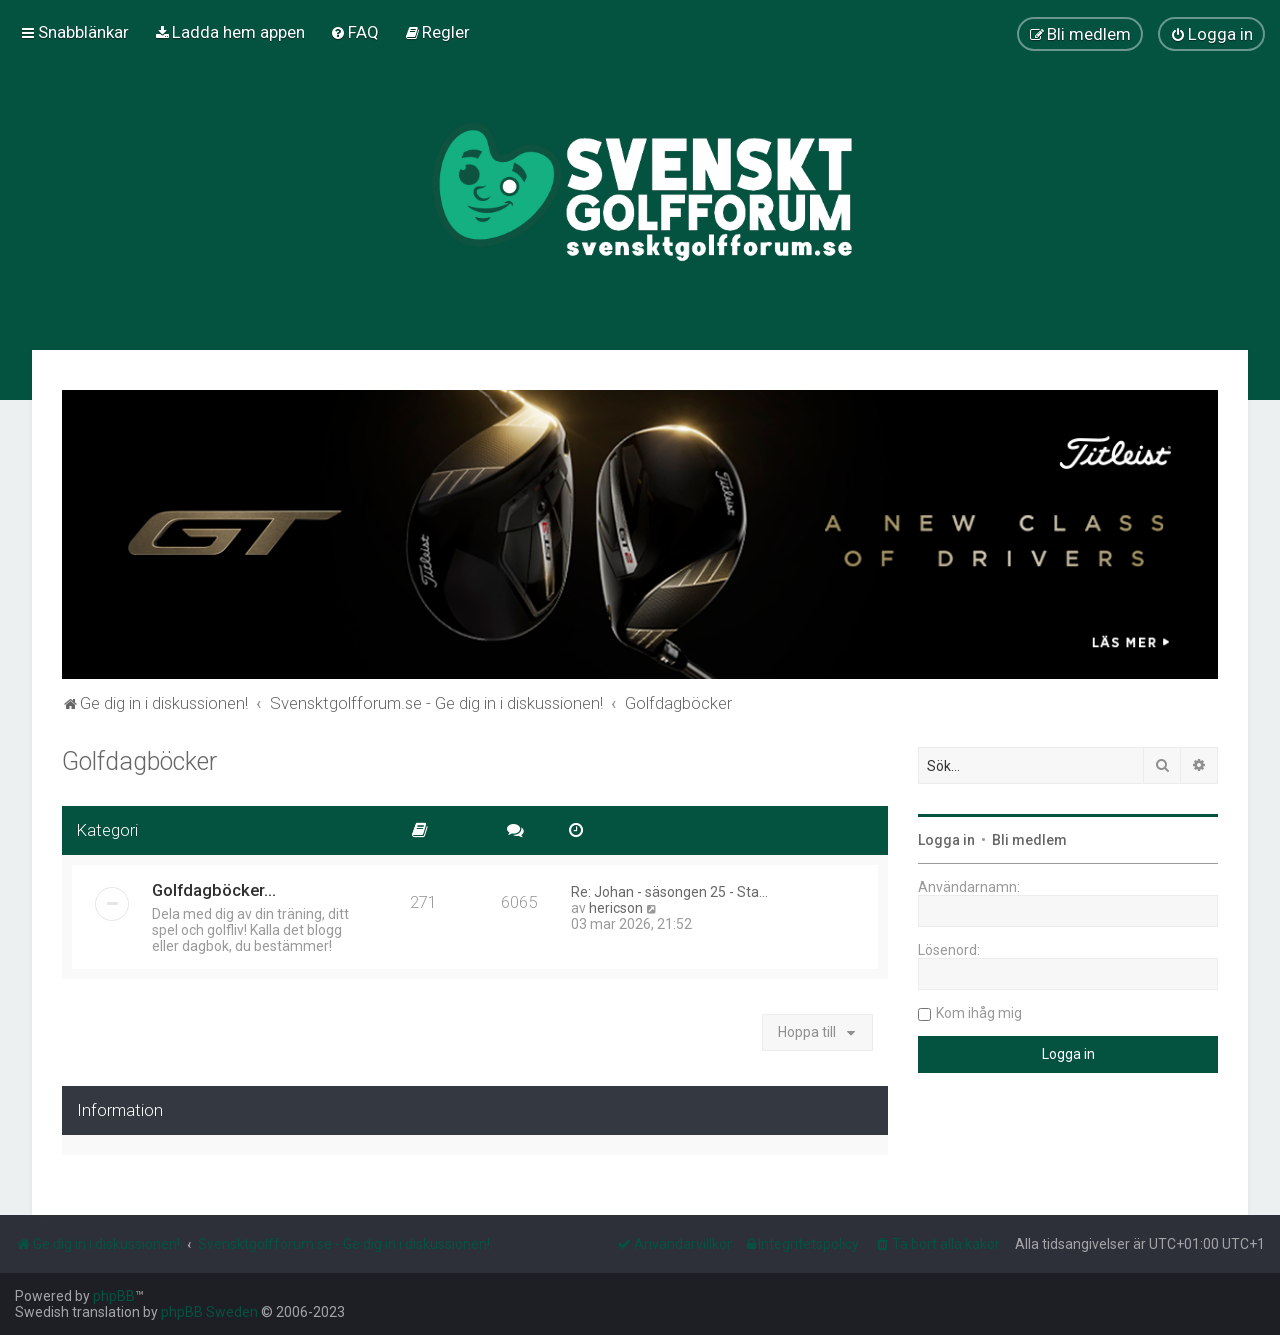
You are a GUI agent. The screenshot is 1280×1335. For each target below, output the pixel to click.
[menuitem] (229, 32)
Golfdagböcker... (214, 890)
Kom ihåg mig (979, 1013)
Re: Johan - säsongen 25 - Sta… (669, 892)
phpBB (114, 1296)
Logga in (946, 840)
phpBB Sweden (209, 1312)
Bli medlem (1029, 840)
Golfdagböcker (139, 761)
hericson (616, 908)
